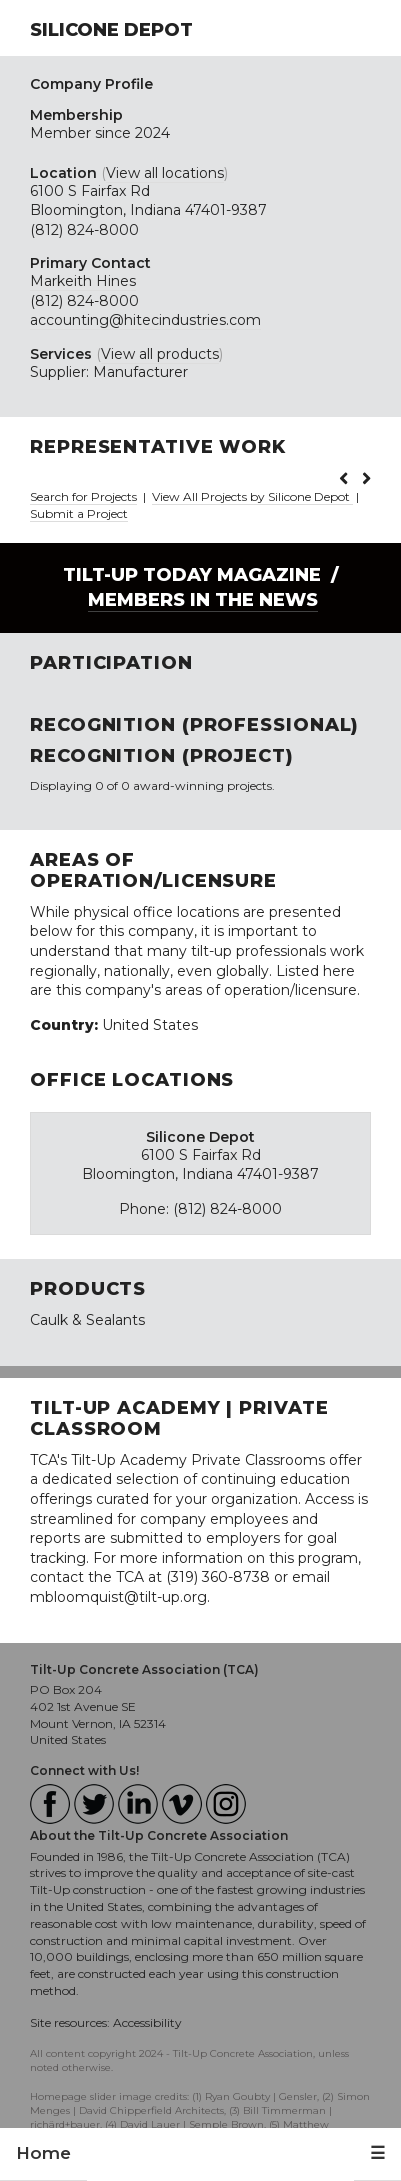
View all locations (165, 173)
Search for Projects (83, 496)
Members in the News (203, 600)
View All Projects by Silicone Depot (252, 496)
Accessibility (147, 2022)
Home (43, 2153)
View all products (160, 354)
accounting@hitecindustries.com (145, 320)
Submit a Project (79, 513)
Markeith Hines (83, 281)
